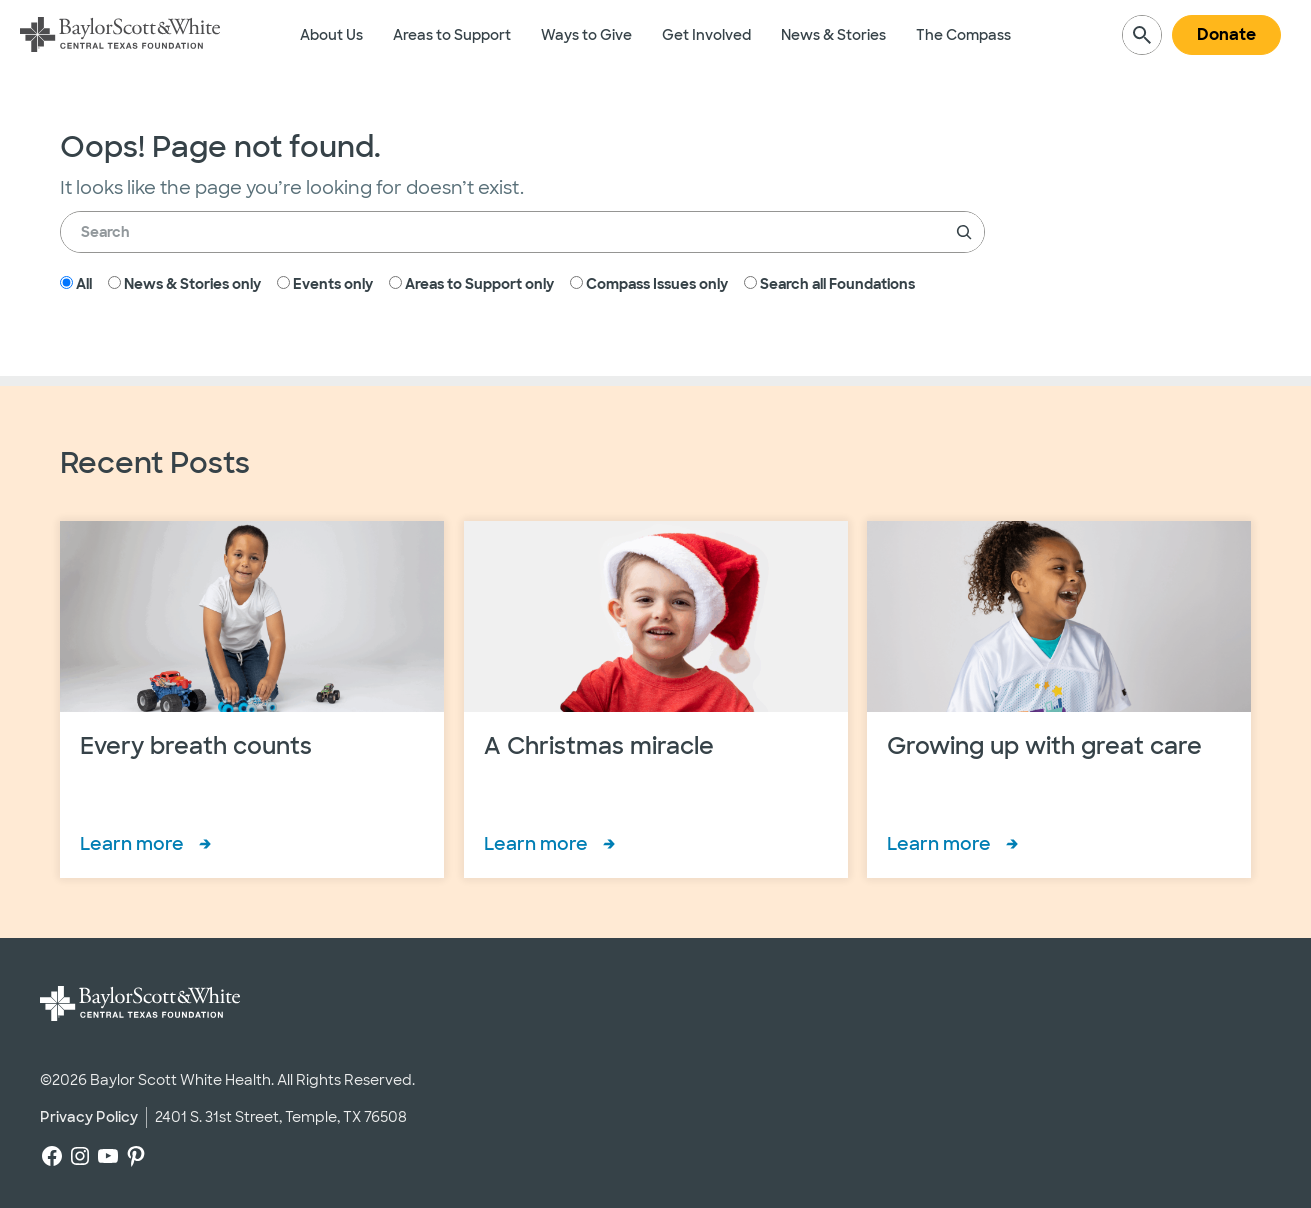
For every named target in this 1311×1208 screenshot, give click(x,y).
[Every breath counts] (252, 699)
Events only (325, 284)
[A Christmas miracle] (656, 699)
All (76, 284)
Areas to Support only (471, 284)
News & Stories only (184, 284)
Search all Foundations (829, 284)
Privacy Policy (89, 1117)
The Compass (963, 35)
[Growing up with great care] (1059, 699)
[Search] (964, 232)
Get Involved (706, 35)
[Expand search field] (1142, 35)
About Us (331, 35)
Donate (1226, 34)
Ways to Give (586, 35)
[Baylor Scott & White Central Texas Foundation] (120, 35)
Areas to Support (452, 35)
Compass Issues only (649, 284)
